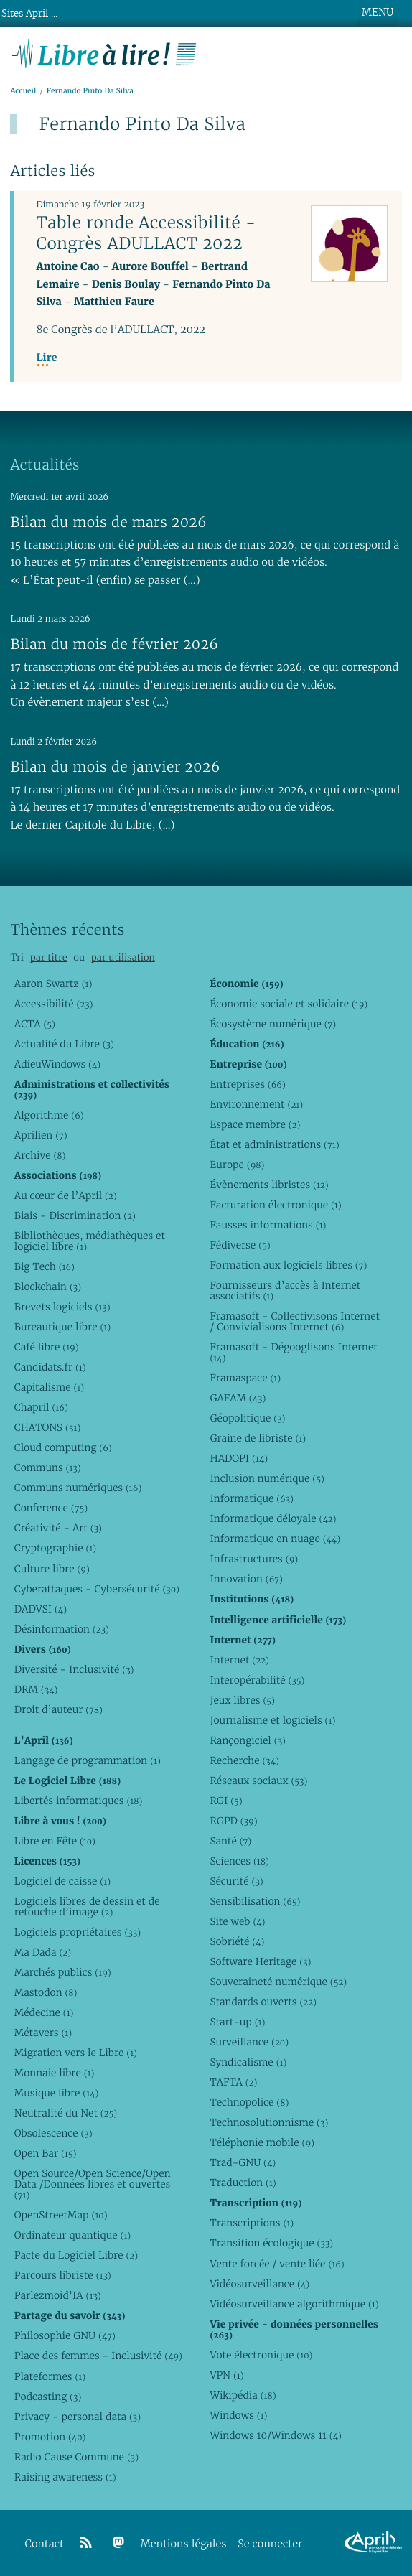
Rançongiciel (248, 1740)
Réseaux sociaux (258, 1780)
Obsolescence (53, 2133)
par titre (48, 957)
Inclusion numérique (267, 1478)
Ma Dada (42, 1952)
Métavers (43, 2032)
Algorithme (49, 1115)
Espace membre (255, 1124)
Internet (239, 1659)
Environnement (256, 1104)
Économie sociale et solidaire (288, 1003)
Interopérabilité (257, 1680)
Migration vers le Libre (75, 2052)
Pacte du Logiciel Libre (76, 2255)
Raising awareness (65, 2476)
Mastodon (46, 1992)
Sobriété (237, 1941)
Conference (51, 1507)
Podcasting (47, 2396)
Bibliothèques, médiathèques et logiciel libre (89, 1241)
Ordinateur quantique (72, 2235)
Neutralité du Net (65, 2112)
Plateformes (49, 2376)
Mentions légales (184, 2544)
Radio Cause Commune (76, 2456)
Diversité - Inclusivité (74, 1669)
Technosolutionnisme (269, 2122)
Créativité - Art (58, 1527)
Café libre (46, 1346)
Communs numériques (77, 1487)
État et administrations (274, 1144)
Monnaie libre (54, 2072)
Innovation (246, 1578)
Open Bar (45, 2153)
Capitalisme (49, 1387)
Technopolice (249, 2102)
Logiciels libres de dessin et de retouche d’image (87, 1906)
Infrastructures (254, 1558)
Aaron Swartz (53, 983)
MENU (377, 12)
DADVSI (40, 1608)
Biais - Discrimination (75, 1215)
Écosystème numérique (273, 1023)
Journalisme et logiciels (272, 1720)
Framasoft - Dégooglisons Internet (293, 1352)
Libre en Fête (54, 1840)
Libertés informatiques (78, 1800)
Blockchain (47, 1286)
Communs (47, 1467)
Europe (237, 1164)
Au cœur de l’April (65, 1195)
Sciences (239, 1860)
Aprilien (40, 1135)
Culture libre (52, 1568)
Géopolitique (247, 1417)
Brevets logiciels (62, 1306)
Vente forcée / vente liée (277, 2263)
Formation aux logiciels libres (288, 1265)
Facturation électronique (275, 1204)
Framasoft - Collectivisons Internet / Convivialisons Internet (295, 1321)
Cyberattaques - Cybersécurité (96, 1588)
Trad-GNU (243, 2162)
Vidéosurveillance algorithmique (294, 2303)
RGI (226, 1800)
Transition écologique (271, 2242)
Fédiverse (240, 1244)
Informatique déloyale (273, 1518)
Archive (40, 1155)
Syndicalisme (248, 2061)
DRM (36, 1689)
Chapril (41, 1407)
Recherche (244, 1760)
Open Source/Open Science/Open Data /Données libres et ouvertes (92, 2184)
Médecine (44, 2012)
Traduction (243, 2182)
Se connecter (270, 2544)
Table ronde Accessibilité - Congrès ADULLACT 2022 (146, 233)
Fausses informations (268, 1224)
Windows (238, 2415)
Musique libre (56, 2092)
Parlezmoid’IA (57, 2295)
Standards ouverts (263, 2001)
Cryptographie (55, 1547)
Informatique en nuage (275, 1538)
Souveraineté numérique (278, 1981)
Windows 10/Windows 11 (275, 2435)
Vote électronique (261, 2354)
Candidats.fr (50, 1367)
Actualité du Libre (64, 1043)
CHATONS (47, 1427)
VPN (226, 2375)
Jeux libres (242, 1700)
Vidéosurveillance (259, 2283)
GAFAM (238, 1397)
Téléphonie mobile (262, 2142)
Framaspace (245, 1377)
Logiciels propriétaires (77, 1932)
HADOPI (239, 1458)
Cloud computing (63, 1447)
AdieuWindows (57, 1064)
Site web (237, 1921)
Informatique (252, 1498)
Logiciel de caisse (62, 1881)
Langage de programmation (87, 1760)
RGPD (233, 1820)
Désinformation (61, 1629)
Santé (230, 1840)
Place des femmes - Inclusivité (98, 2355)
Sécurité (236, 1881)
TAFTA (233, 2082)
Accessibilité (53, 1003)
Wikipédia (243, 2395)
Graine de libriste (258, 1438)
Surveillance (249, 2041)
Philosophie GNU (65, 2335)
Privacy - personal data (77, 2416)
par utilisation (123, 957)
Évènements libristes (269, 1184)
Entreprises (247, 1084)
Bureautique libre (62, 1326)
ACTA (34, 1023)
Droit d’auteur (58, 1709)
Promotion (50, 2436)
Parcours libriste (62, 2275)
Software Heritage (260, 1961)
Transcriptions (252, 2222)
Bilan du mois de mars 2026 (108, 522)
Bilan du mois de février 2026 (114, 644)
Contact (44, 2544)
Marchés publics (62, 1972)
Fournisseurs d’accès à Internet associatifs (285, 1290)
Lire (46, 358)
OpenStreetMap (61, 2214)
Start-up (237, 2021)
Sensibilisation (255, 1901)
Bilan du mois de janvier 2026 (115, 766)
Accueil (23, 90)
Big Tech (44, 1266)
